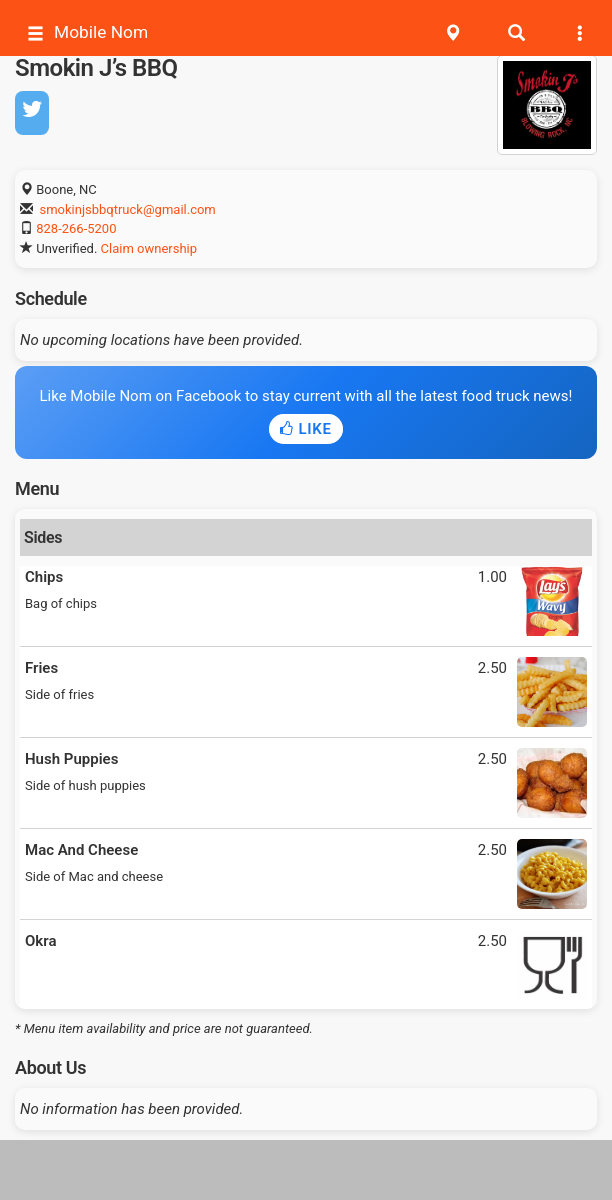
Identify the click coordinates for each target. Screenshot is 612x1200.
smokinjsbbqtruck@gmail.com (127, 209)
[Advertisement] (306, 1170)
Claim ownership (149, 248)
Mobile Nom (87, 32)
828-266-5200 (76, 228)
